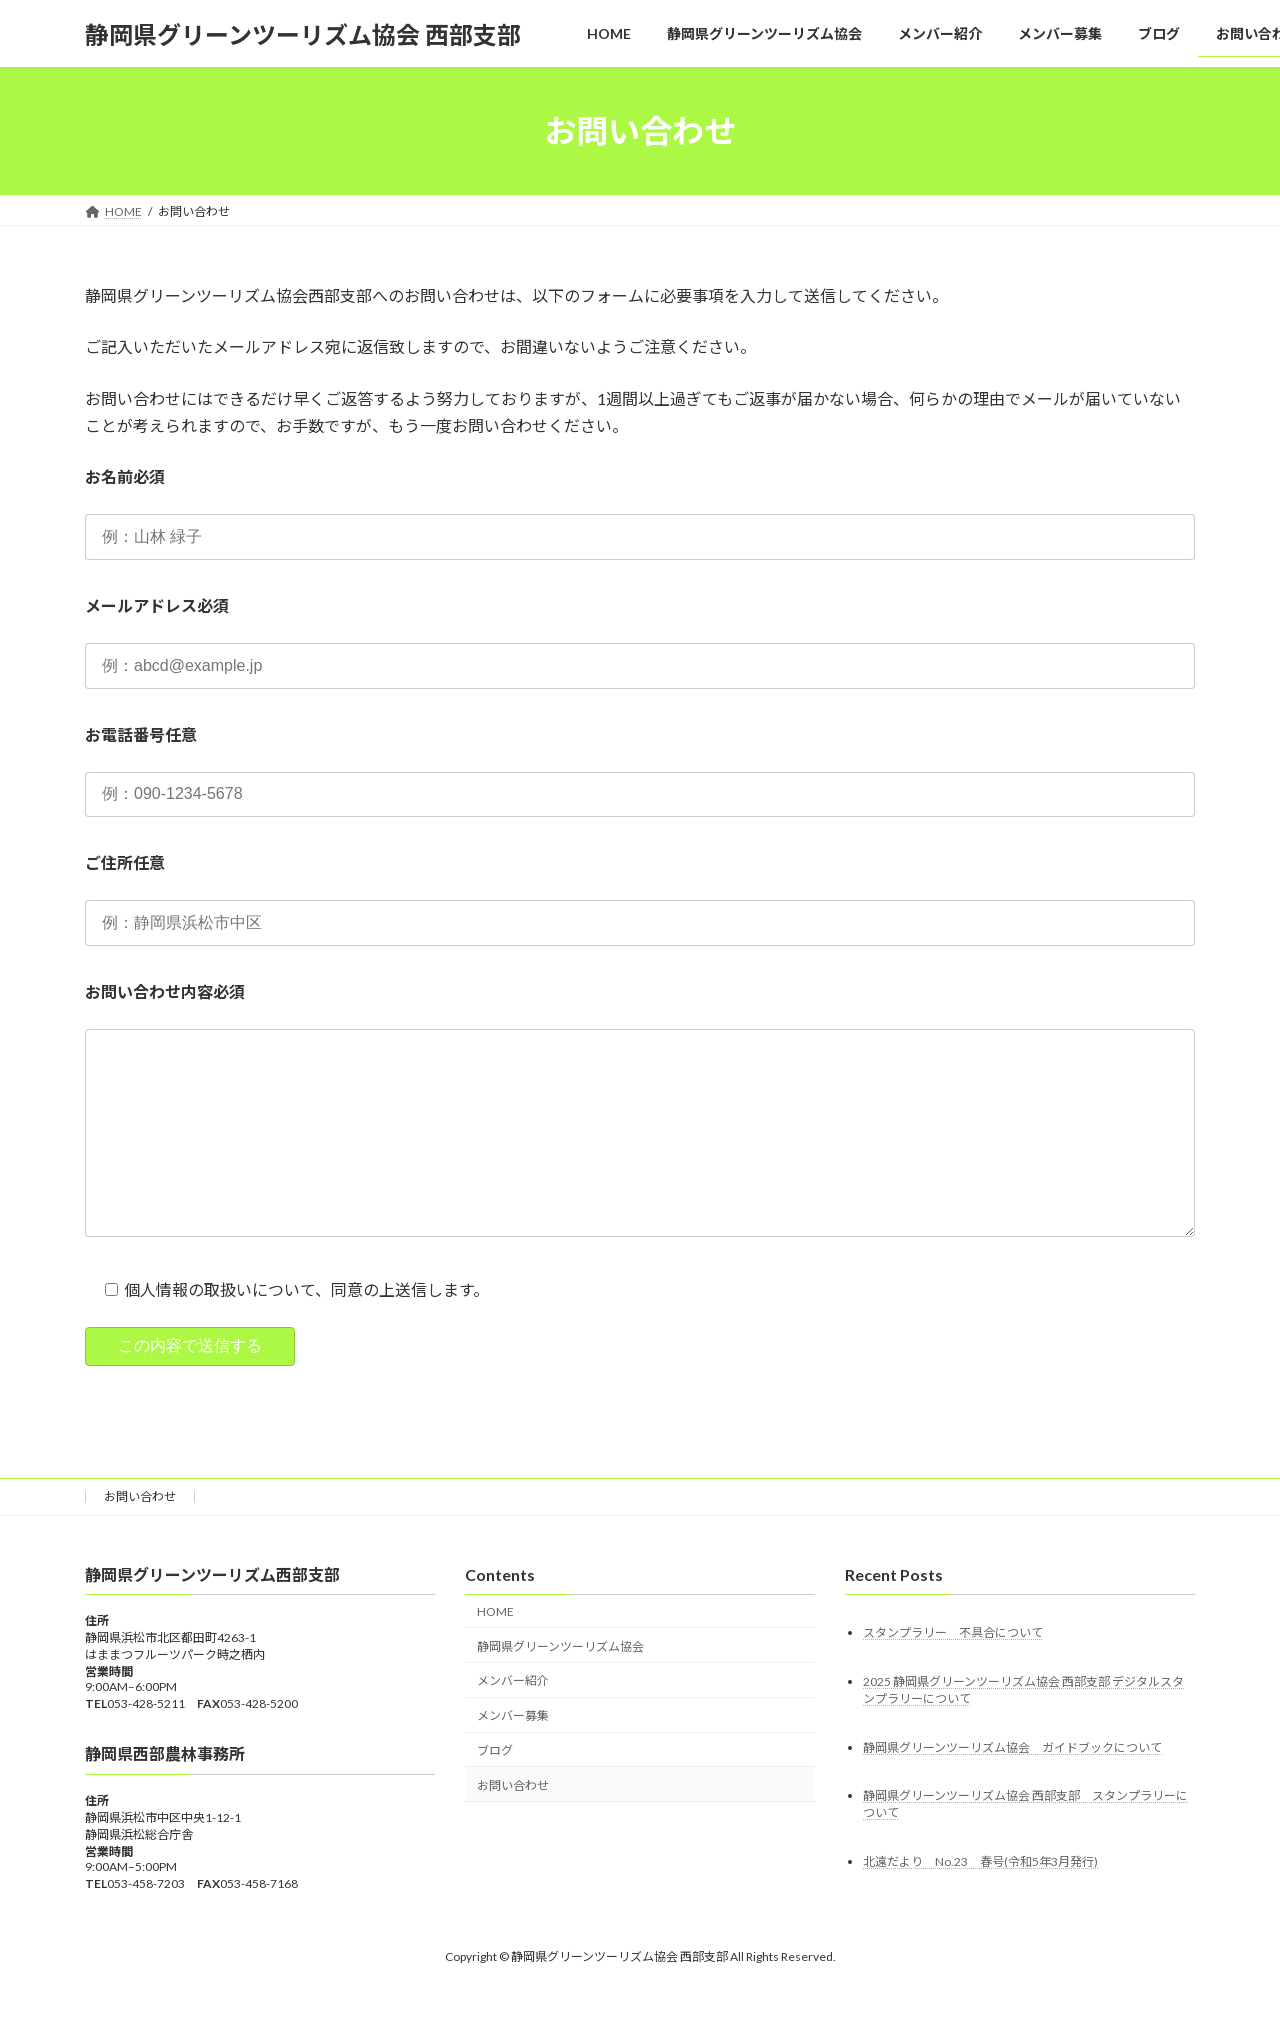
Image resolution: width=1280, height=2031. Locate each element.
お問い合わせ (140, 1536)
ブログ (495, 1790)
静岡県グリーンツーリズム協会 (560, 1686)
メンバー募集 (513, 1755)
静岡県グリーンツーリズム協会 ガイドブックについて (1012, 1787)
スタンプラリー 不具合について (953, 1672)
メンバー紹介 (513, 1721)
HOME (495, 1651)
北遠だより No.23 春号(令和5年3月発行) (980, 1902)
